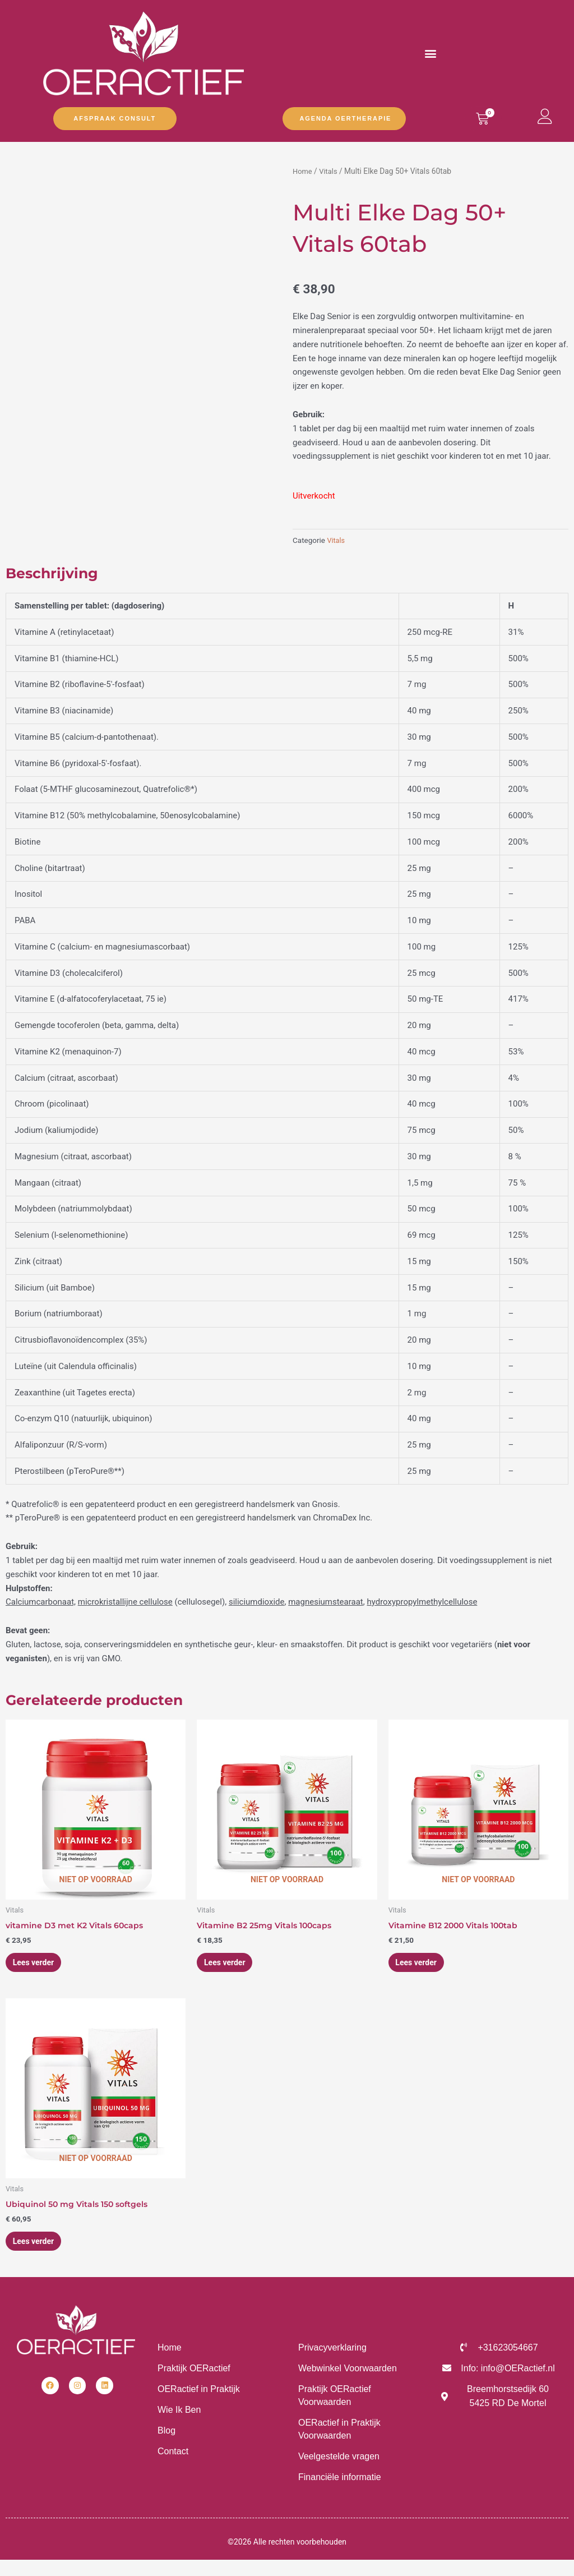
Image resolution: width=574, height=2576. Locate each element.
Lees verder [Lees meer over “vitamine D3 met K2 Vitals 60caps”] (39, 1965)
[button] (431, 53)
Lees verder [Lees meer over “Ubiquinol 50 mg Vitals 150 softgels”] (39, 2247)
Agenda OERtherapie (345, 118)
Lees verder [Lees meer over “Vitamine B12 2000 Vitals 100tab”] (422, 1965)
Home (303, 171)
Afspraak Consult (114, 118)
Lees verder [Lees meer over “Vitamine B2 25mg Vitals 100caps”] (230, 1965)
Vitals (330, 171)
